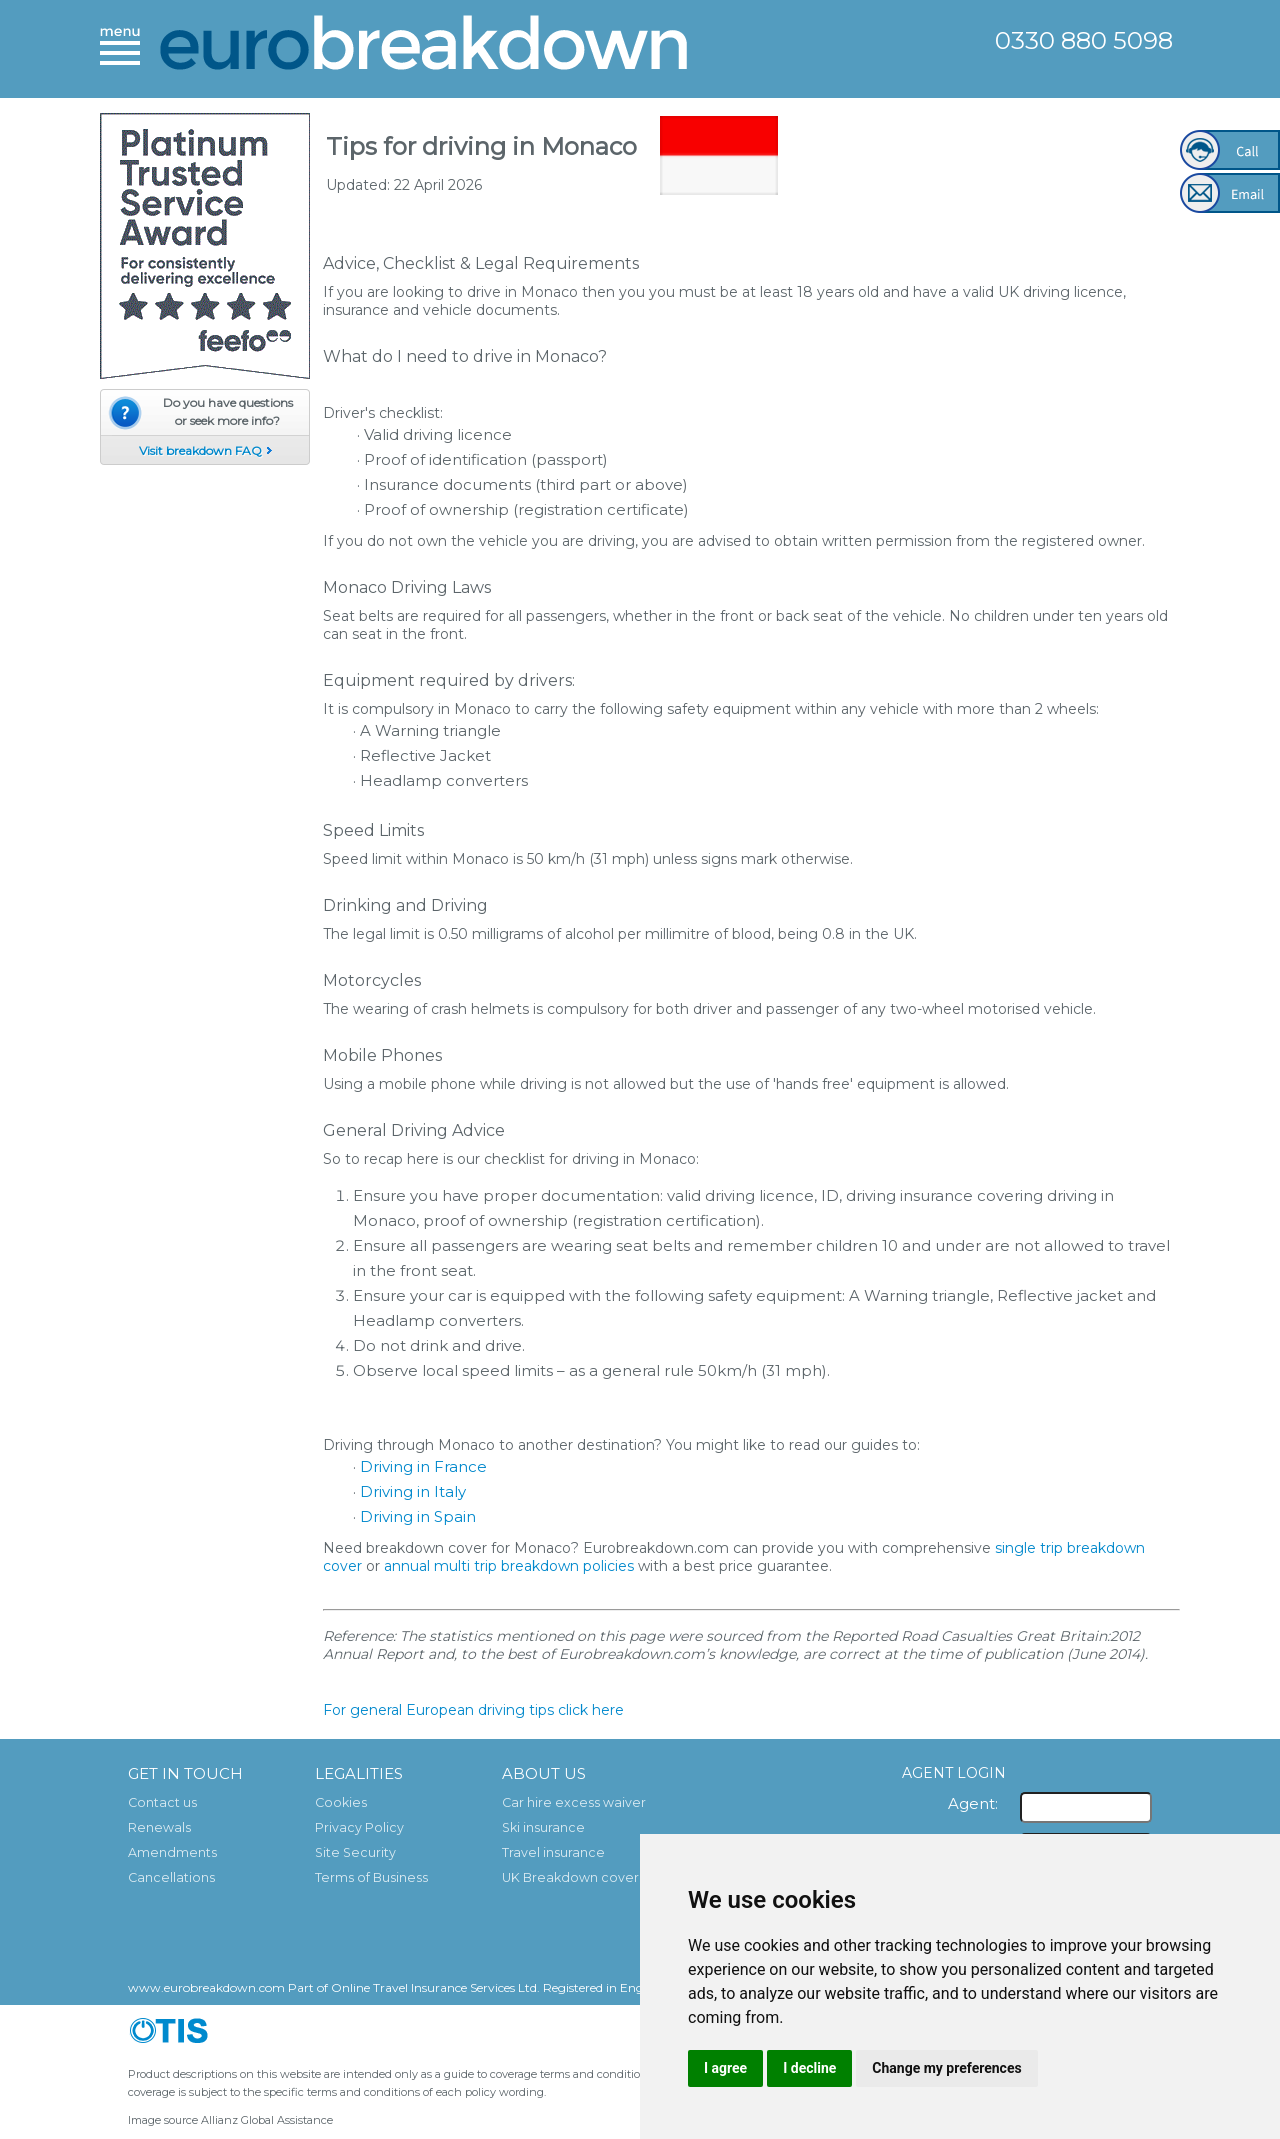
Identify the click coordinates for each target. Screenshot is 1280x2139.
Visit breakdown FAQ (200, 450)
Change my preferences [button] (946, 2068)
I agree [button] (725, 2068)
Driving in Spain (418, 1516)
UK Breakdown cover (570, 1877)
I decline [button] (809, 2068)
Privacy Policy (359, 1827)
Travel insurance (553, 1852)
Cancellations (171, 1877)
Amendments (172, 1852)
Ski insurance (543, 1827)
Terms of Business (371, 1877)
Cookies (341, 1802)
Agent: (973, 1803)
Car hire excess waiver (574, 1802)
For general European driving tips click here (473, 1710)
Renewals (159, 1827)
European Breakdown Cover (425, 47)
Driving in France (423, 1466)
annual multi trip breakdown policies (509, 1566)
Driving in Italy (413, 1491)
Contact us (162, 1802)
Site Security (355, 1852)
